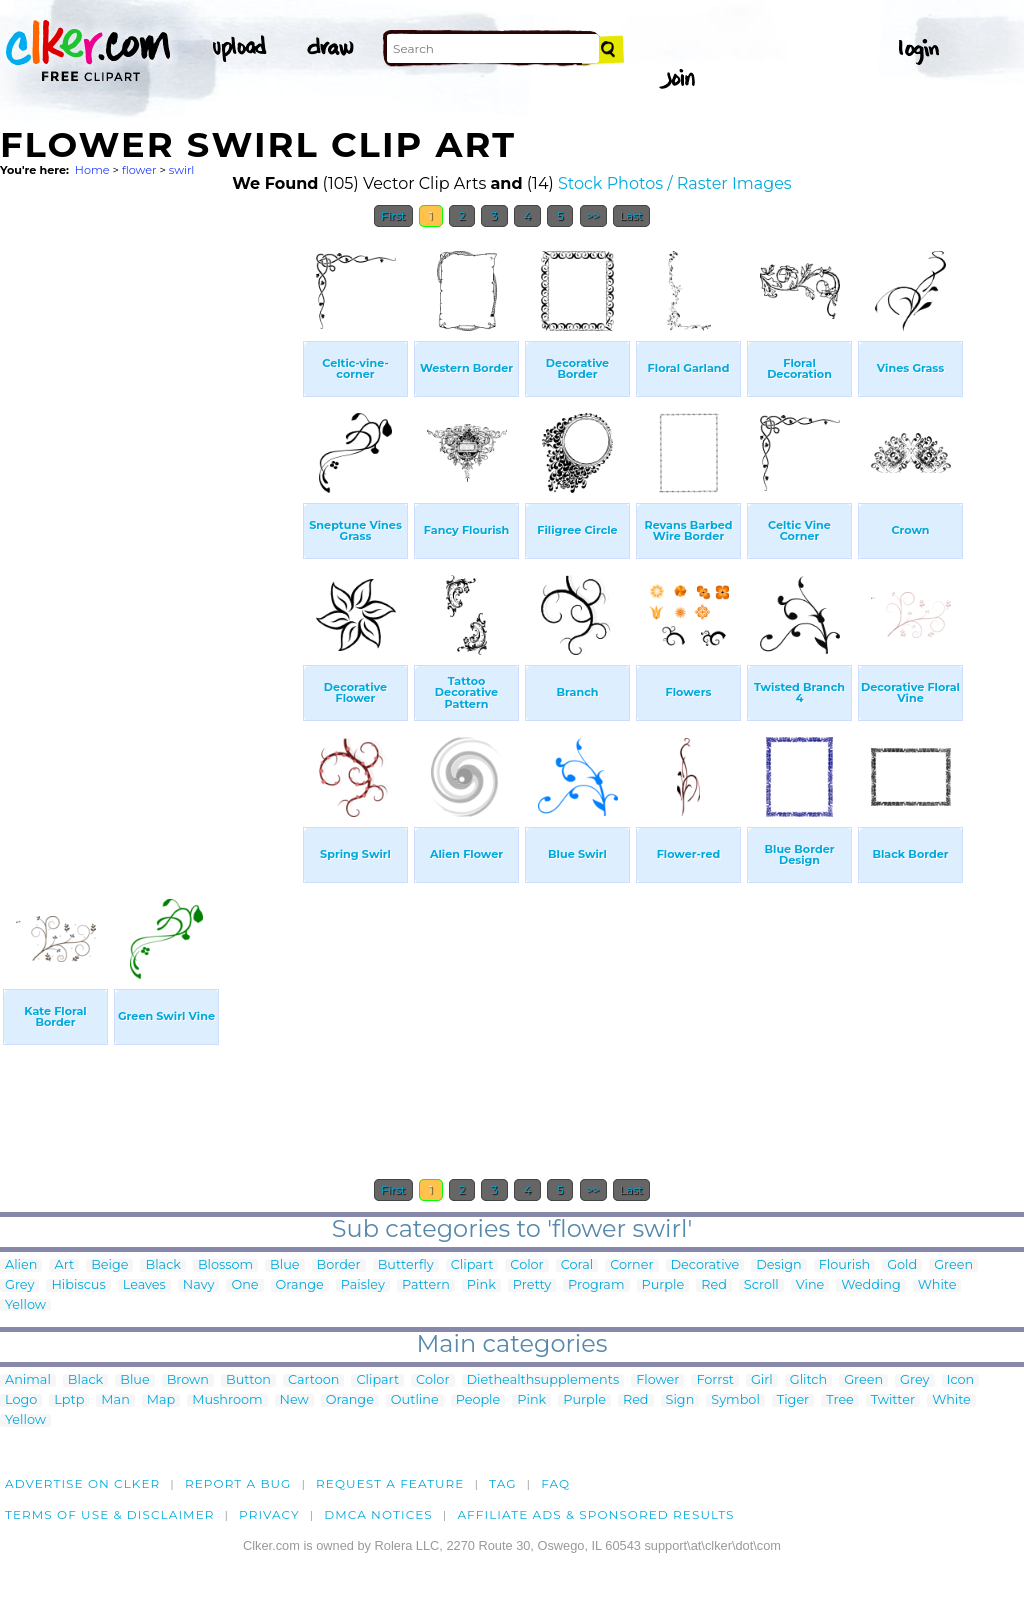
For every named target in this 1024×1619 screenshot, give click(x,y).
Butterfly (406, 1265)
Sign (680, 1400)
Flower (657, 1380)
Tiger (793, 1400)
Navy (199, 1285)
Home (92, 170)
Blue (284, 1265)
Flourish (845, 1265)
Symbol (735, 1400)
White (937, 1285)
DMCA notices (378, 1514)
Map (161, 1400)
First (393, 216)
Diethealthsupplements (543, 1380)
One (244, 1285)
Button (248, 1380)
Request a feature (390, 1483)
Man (115, 1400)
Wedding (870, 1285)
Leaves (144, 1285)
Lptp (69, 1400)
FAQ (555, 1483)
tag (502, 1483)
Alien (21, 1265)
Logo (21, 1400)
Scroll (761, 1285)
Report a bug (238, 1483)
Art (64, 1265)
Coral (577, 1265)
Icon (961, 1380)
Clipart (472, 1265)
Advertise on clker (82, 1483)
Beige (109, 1265)
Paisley (363, 1285)
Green (953, 1265)
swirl (182, 170)
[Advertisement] (150, 538)
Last (631, 216)
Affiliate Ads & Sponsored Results (595, 1514)
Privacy (269, 1514)
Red (714, 1285)
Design (778, 1265)
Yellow (25, 1305)
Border (339, 1265)
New (294, 1400)
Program (596, 1285)
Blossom (225, 1265)
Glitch (808, 1380)
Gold (902, 1265)
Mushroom (227, 1400)
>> (593, 216)
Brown (188, 1380)
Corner (631, 1265)
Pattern (426, 1285)
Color (526, 1265)
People (478, 1400)
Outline (415, 1400)
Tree (840, 1400)
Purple (663, 1285)
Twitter (893, 1400)
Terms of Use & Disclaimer (110, 1514)
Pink (481, 1285)
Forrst (714, 1380)
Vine (810, 1285)
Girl (762, 1380)
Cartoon (314, 1380)
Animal (28, 1380)
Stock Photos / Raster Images (675, 183)
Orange (300, 1285)
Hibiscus (78, 1285)
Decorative (705, 1265)
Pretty (532, 1285)
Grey (19, 1285)
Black (162, 1265)
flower (139, 170)
